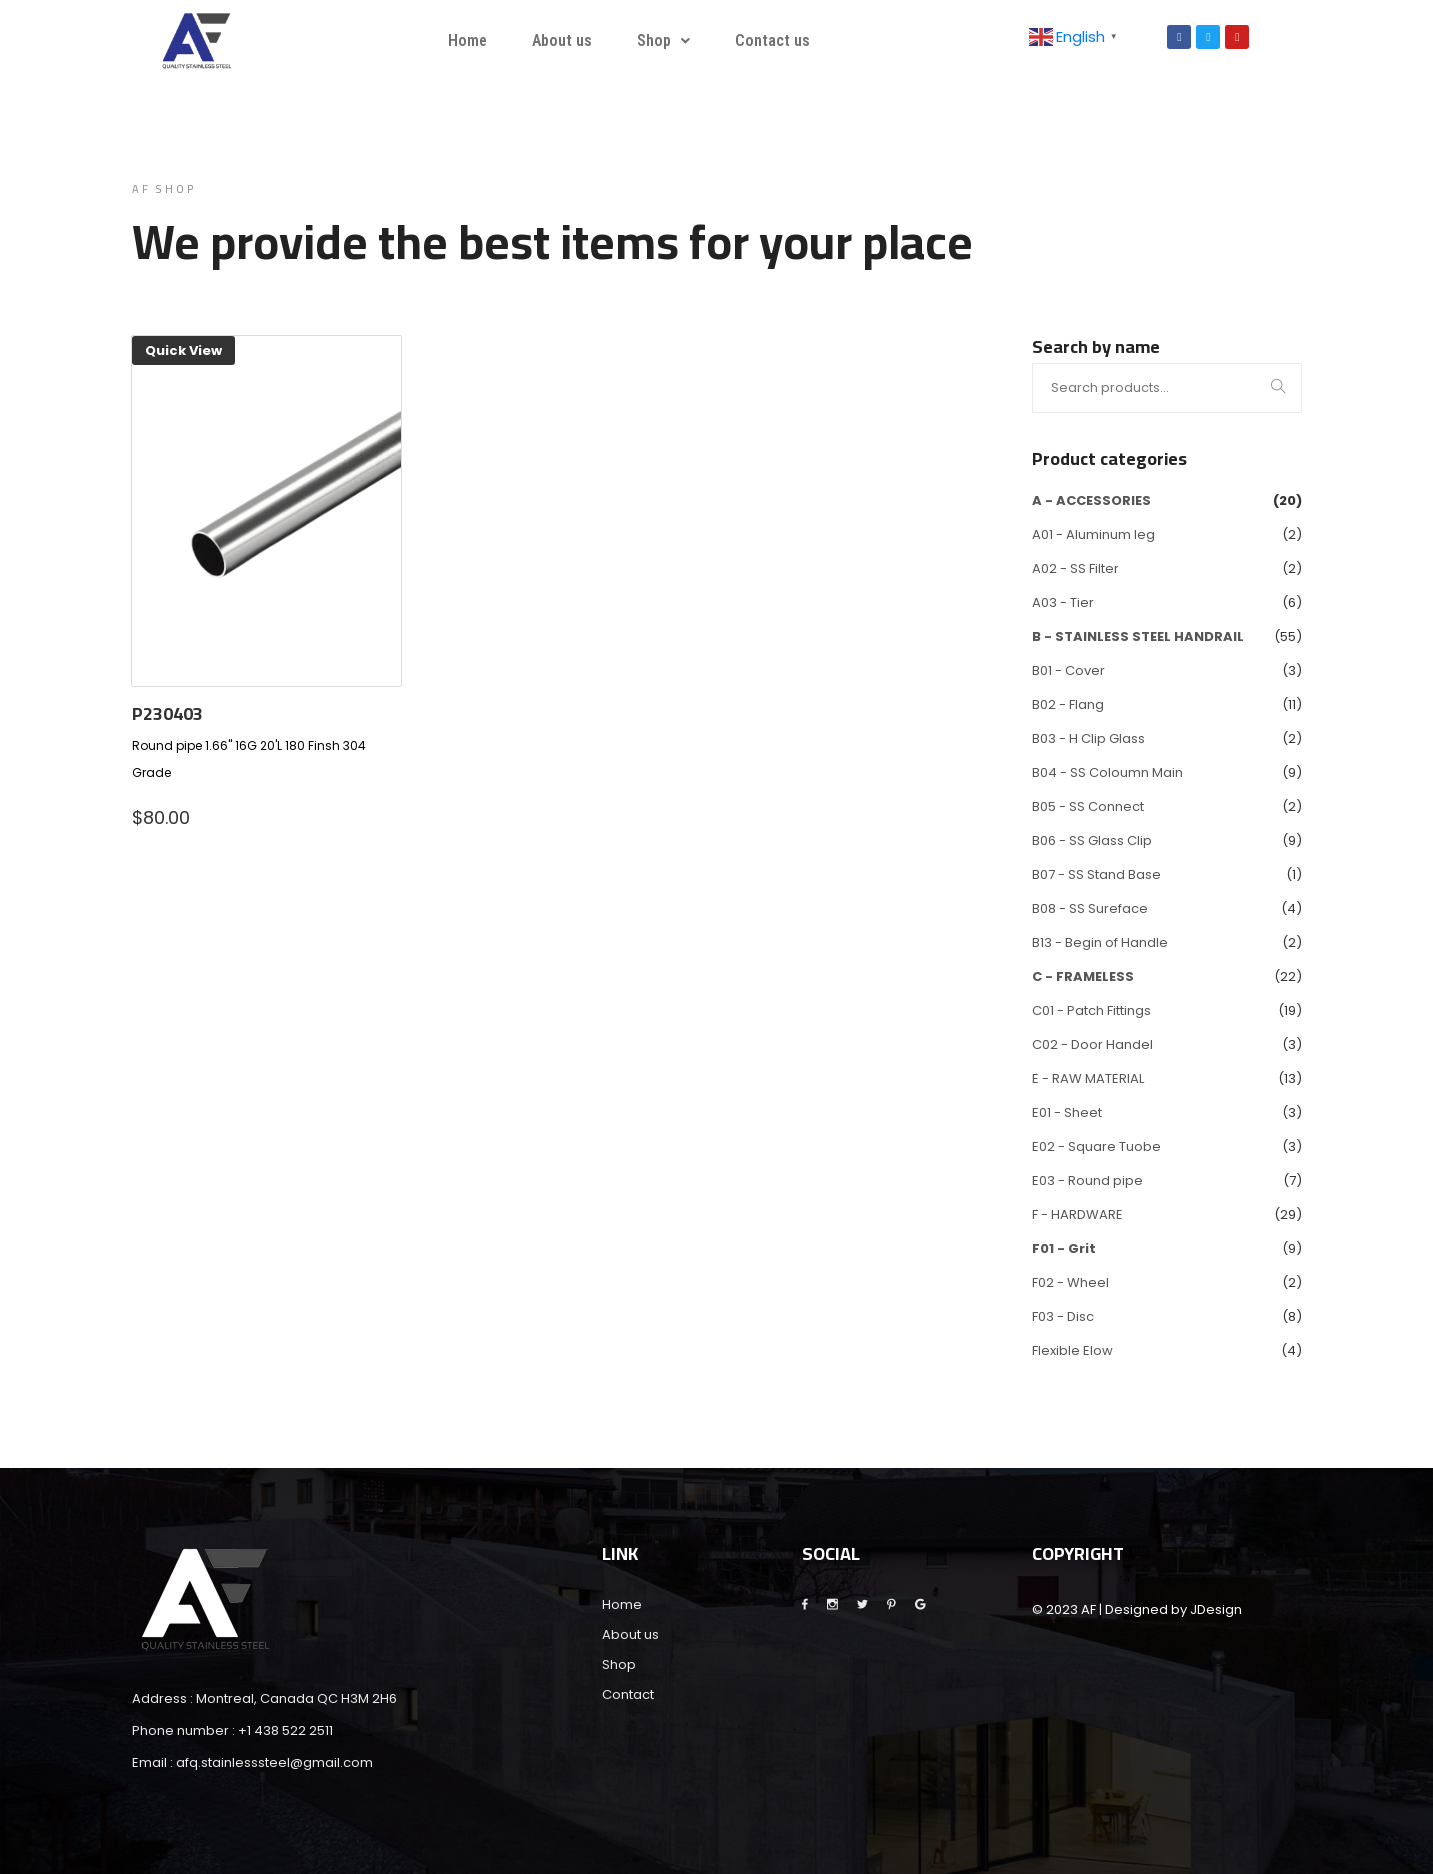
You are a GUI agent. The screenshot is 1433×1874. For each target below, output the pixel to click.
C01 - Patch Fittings (1091, 1010)
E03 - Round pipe (1087, 1180)
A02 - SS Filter (1075, 568)
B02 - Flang (1068, 704)
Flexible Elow (1072, 1350)
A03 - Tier (1063, 602)
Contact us (772, 40)
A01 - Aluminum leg (1093, 534)
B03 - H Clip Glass (1088, 738)
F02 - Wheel (1070, 1282)
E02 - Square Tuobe (1096, 1146)
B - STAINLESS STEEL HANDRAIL (1138, 636)
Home (467, 40)
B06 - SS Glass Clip (1092, 840)
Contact (628, 1694)
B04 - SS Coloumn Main (1107, 772)
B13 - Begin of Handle (1100, 942)
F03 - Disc (1063, 1316)
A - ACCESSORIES (1091, 500)
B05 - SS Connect (1088, 806)
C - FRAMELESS (1083, 976)
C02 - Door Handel (1092, 1044)
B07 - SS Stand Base (1096, 874)
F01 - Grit (1064, 1248)
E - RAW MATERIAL (1088, 1078)
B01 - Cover (1068, 670)
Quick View (183, 350)
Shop (663, 40)
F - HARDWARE (1077, 1214)
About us (562, 40)
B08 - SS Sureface (1090, 908)
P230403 (167, 714)
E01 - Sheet (1067, 1112)
